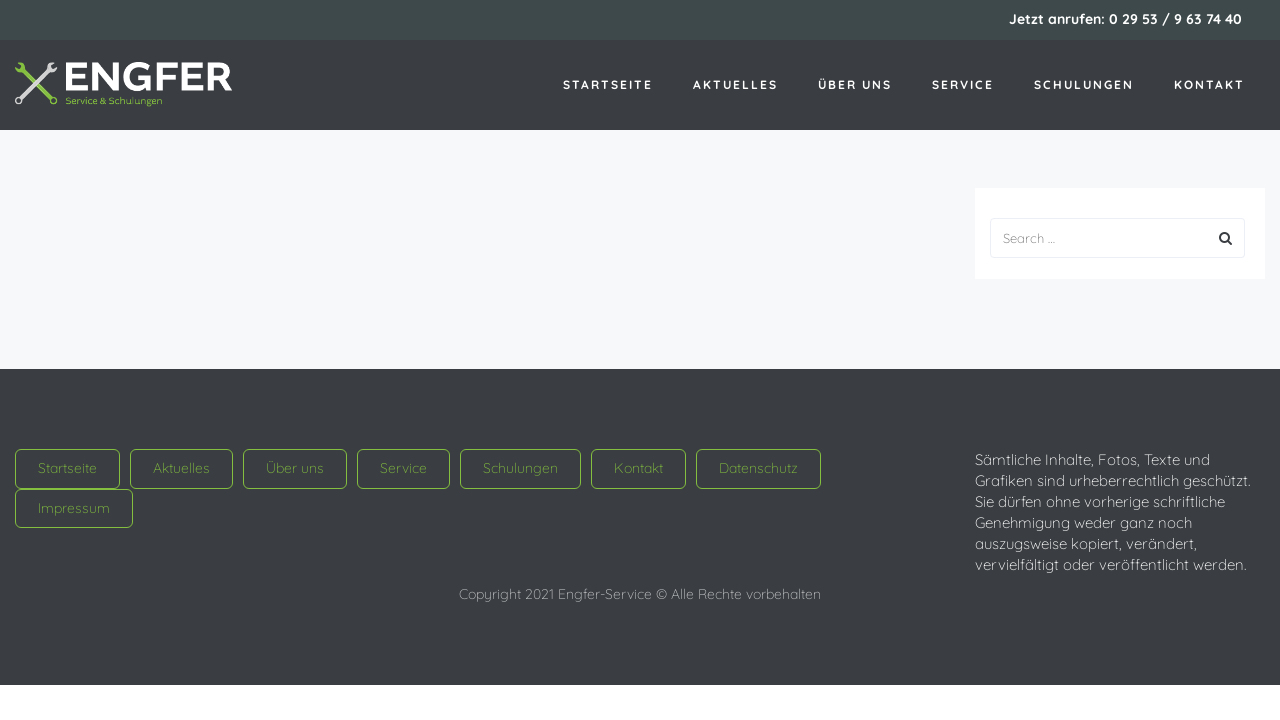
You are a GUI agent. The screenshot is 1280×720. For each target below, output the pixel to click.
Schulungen (1084, 84)
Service (963, 84)
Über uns (855, 84)
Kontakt (1209, 84)
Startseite (608, 84)
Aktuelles (735, 84)
